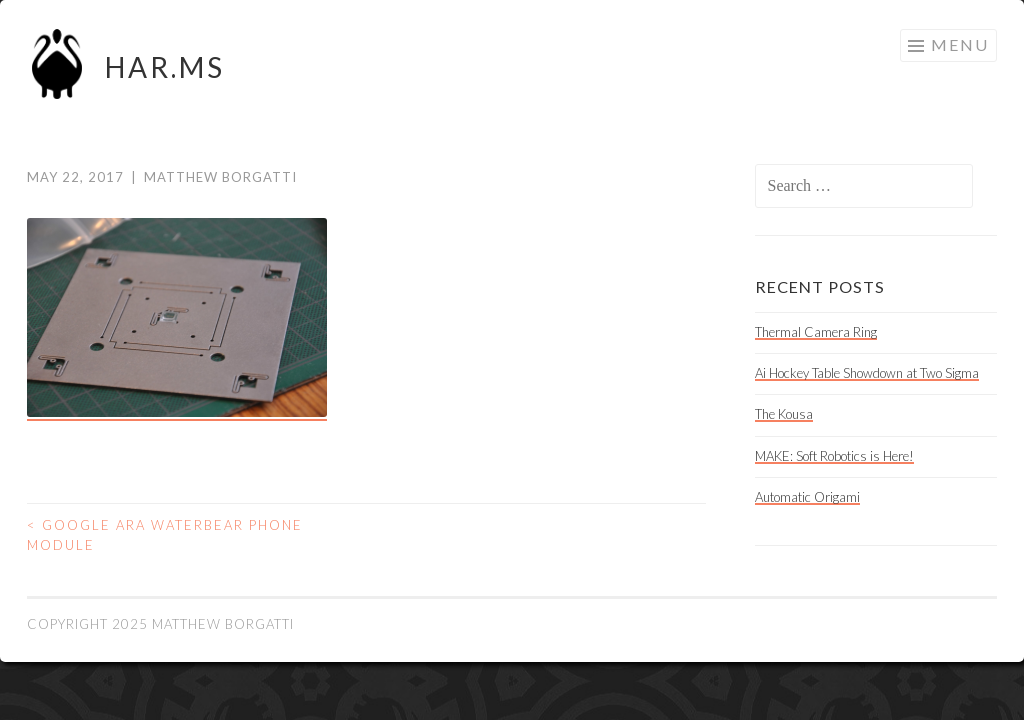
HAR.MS (165, 67)
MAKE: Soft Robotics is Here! (834, 456)
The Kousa (784, 414)
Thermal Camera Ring (816, 332)
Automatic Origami (807, 497)
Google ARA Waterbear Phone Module (165, 535)
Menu (960, 44)
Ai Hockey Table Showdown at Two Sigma (867, 373)
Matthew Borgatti (220, 177)
